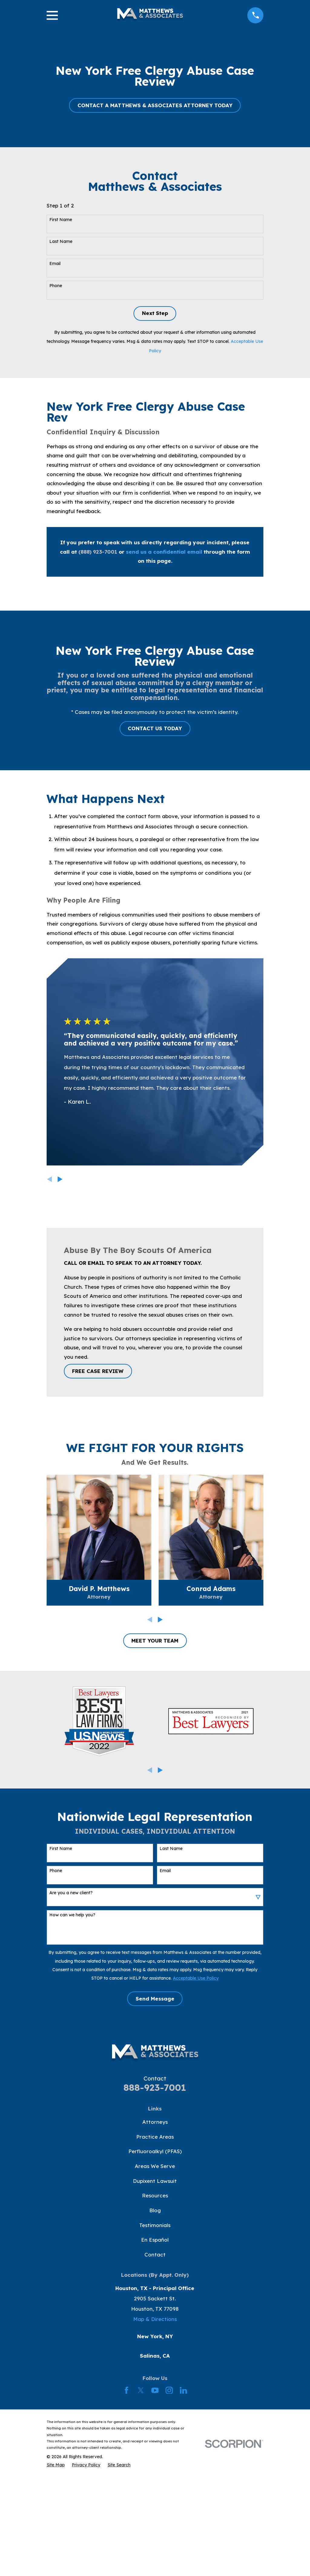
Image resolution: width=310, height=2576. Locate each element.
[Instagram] (169, 2390)
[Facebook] (126, 2390)
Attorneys (155, 2122)
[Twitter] (140, 2390)
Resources (155, 2195)
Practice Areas (155, 2136)
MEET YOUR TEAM (154, 1640)
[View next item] (60, 1179)
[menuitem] (56, 2465)
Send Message (155, 1998)
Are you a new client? (71, 1892)
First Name (60, 219)
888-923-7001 (155, 2087)
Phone (55, 285)
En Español (155, 2239)
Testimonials (154, 2225)
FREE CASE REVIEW (98, 1371)
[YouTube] (155, 2390)
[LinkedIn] (183, 2390)
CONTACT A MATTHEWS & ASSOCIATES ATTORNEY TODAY (155, 105)
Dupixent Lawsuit (155, 2181)
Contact (155, 2254)
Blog (155, 2210)
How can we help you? (72, 1915)
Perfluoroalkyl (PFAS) (155, 2151)
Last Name (60, 241)
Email (55, 263)
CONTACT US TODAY (155, 728)
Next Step (155, 313)
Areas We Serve (155, 2166)
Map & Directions (155, 2319)
